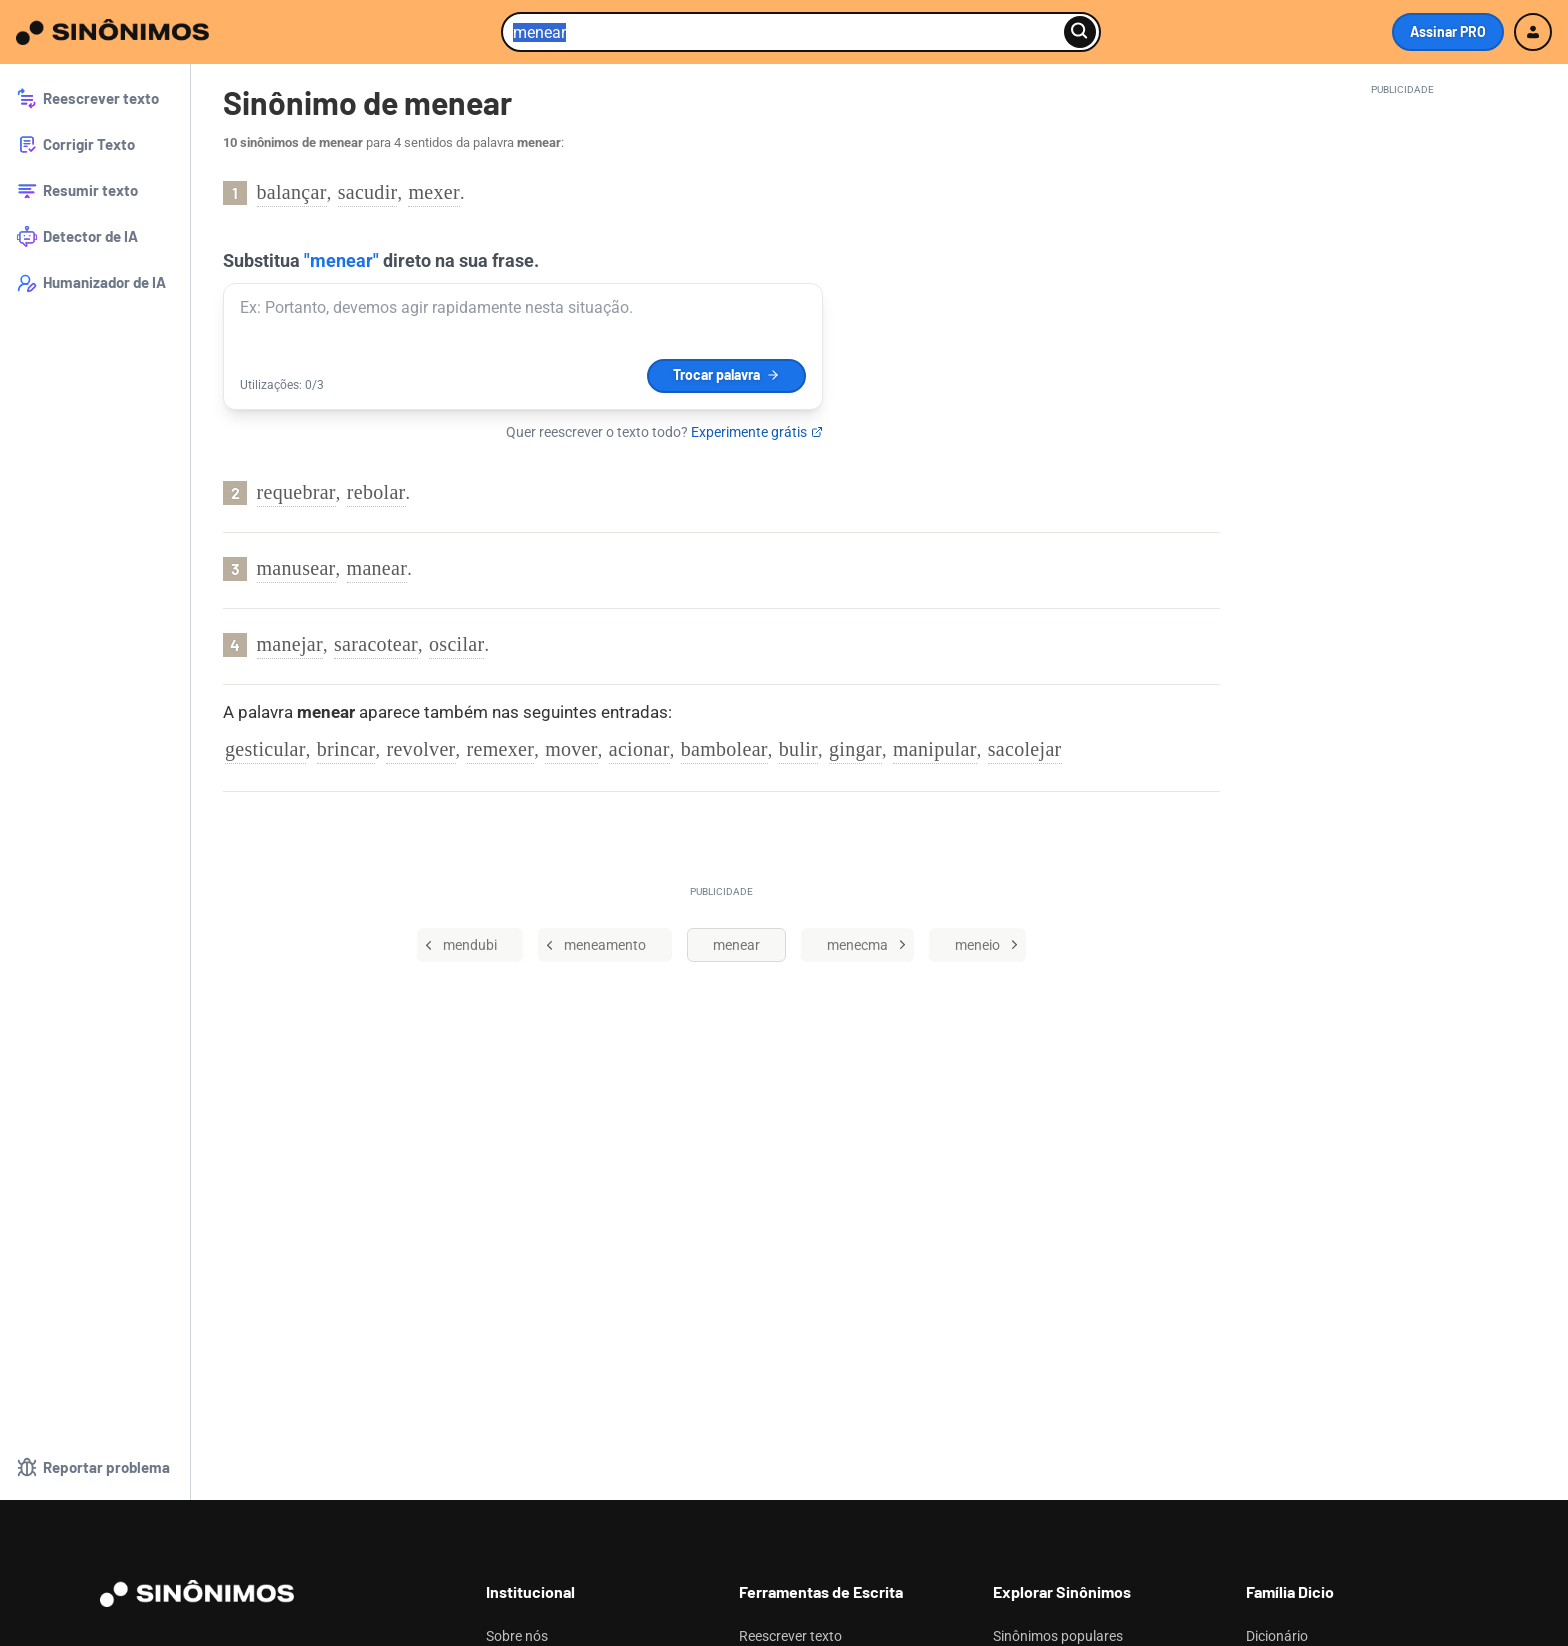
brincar (346, 749)
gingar (855, 749)
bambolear (724, 749)
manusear (296, 568)
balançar (292, 192)
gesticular (265, 749)
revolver (420, 749)
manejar (290, 644)
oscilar (456, 644)
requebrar (296, 492)
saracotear (376, 644)
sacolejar (1025, 749)
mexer (433, 192)
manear (377, 568)
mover (571, 749)
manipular (935, 749)
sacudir (368, 192)
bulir (798, 749)
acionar (639, 749)
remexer (501, 749)
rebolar (376, 492)
